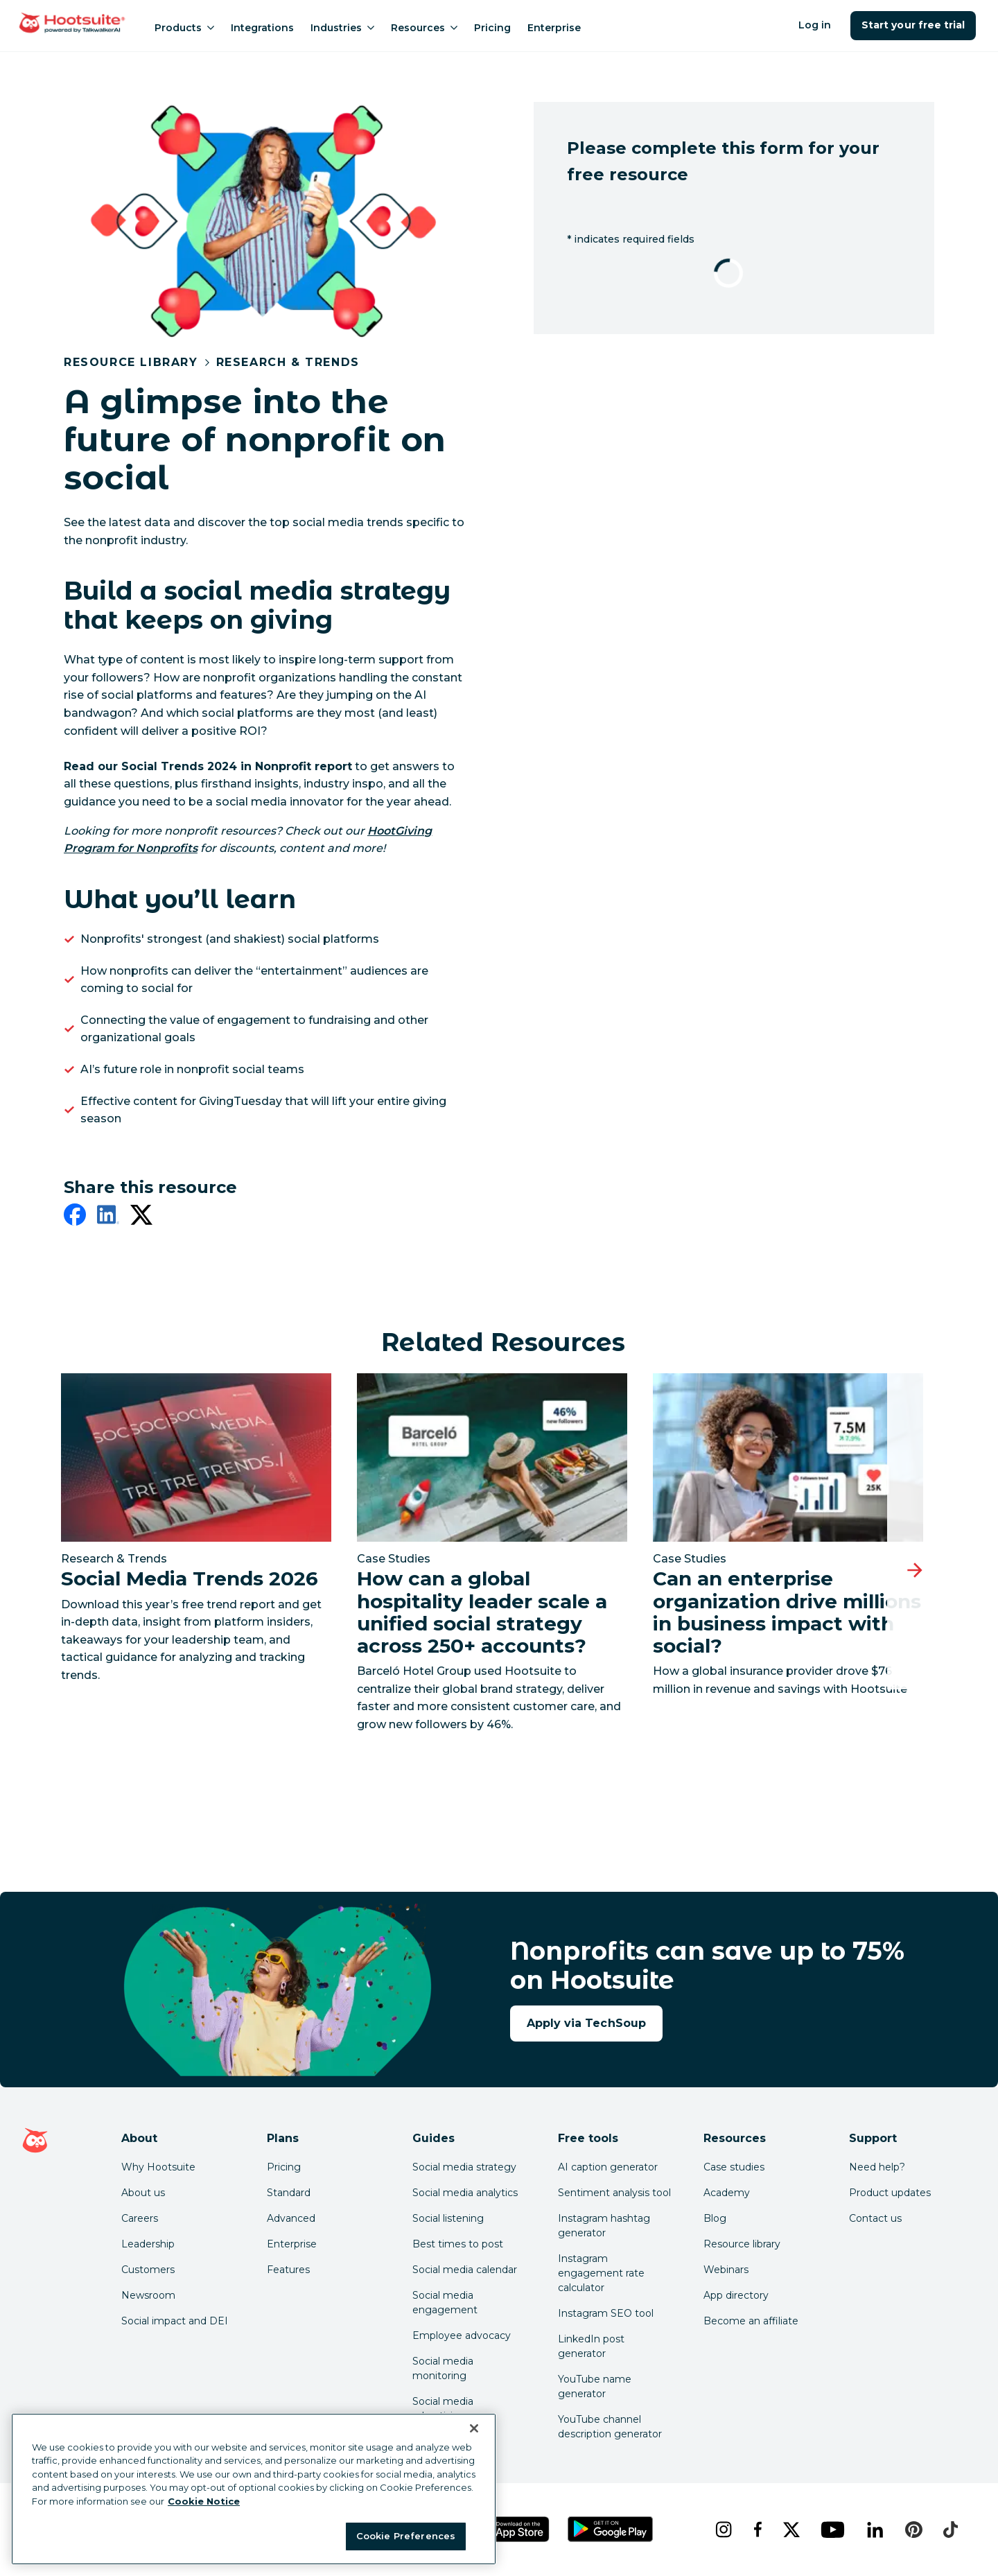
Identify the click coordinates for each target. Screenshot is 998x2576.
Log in (814, 25)
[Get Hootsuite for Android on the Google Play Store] (610, 2529)
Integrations (262, 27)
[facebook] (75, 1217)
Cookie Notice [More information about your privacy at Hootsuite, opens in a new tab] (204, 2501)
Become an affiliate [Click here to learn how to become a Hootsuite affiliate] (750, 2321)
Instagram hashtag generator (604, 2225)
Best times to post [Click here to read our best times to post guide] (457, 2244)
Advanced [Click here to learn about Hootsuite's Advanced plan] (291, 2218)
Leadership (148, 2244)
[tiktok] (950, 2529)
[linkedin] (108, 1217)
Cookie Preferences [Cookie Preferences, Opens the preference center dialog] (405, 2535)
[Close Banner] (474, 2428)
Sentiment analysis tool (614, 2192)
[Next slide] (915, 1570)
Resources (424, 27)
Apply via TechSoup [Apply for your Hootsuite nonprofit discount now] (586, 2023)
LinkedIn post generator (591, 2346)
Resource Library (131, 362)
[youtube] (832, 2529)
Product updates (890, 2192)
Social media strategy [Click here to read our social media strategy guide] (464, 2167)
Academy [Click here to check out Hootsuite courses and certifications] (726, 2192)
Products (184, 27)
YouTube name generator (594, 2386)
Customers (148, 2269)
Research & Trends (288, 362)
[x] (791, 2529)
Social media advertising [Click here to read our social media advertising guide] (442, 2408)
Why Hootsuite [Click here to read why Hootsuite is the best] (158, 2167)
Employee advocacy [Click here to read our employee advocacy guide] (461, 2335)
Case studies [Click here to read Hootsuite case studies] (733, 2167)
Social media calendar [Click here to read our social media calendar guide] (464, 2269)
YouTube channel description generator (610, 2426)
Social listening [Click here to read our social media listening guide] (448, 2218)
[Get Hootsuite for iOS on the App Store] (512, 2529)
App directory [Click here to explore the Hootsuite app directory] (736, 2295)
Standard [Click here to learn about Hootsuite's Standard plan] (288, 2192)
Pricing (492, 27)
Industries (342, 27)
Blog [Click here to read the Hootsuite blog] (714, 2218)
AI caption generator (608, 2167)
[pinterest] (913, 2529)
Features (288, 2269)
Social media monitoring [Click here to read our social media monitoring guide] (442, 2368)
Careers (139, 2218)
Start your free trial (913, 25)
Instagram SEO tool (606, 2313)
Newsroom (148, 2295)
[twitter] (141, 1217)
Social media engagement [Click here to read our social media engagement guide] (445, 2302)
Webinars (725, 2269)
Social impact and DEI (174, 2321)
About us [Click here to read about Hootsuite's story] (143, 2192)
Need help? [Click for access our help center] (877, 2167)
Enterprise (554, 27)
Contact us (875, 2218)
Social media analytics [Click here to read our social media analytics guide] (465, 2192)
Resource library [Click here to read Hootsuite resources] (741, 2244)
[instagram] (723, 2529)
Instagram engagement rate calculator (601, 2273)
